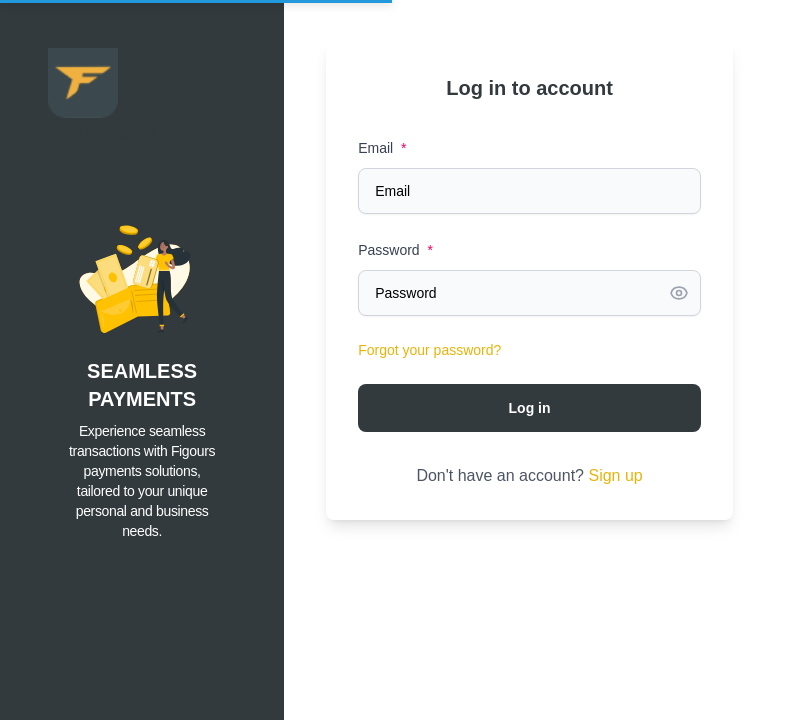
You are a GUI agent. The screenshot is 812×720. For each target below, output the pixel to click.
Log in (530, 408)
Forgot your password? (429, 350)
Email (382, 148)
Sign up (615, 475)
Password (395, 250)
